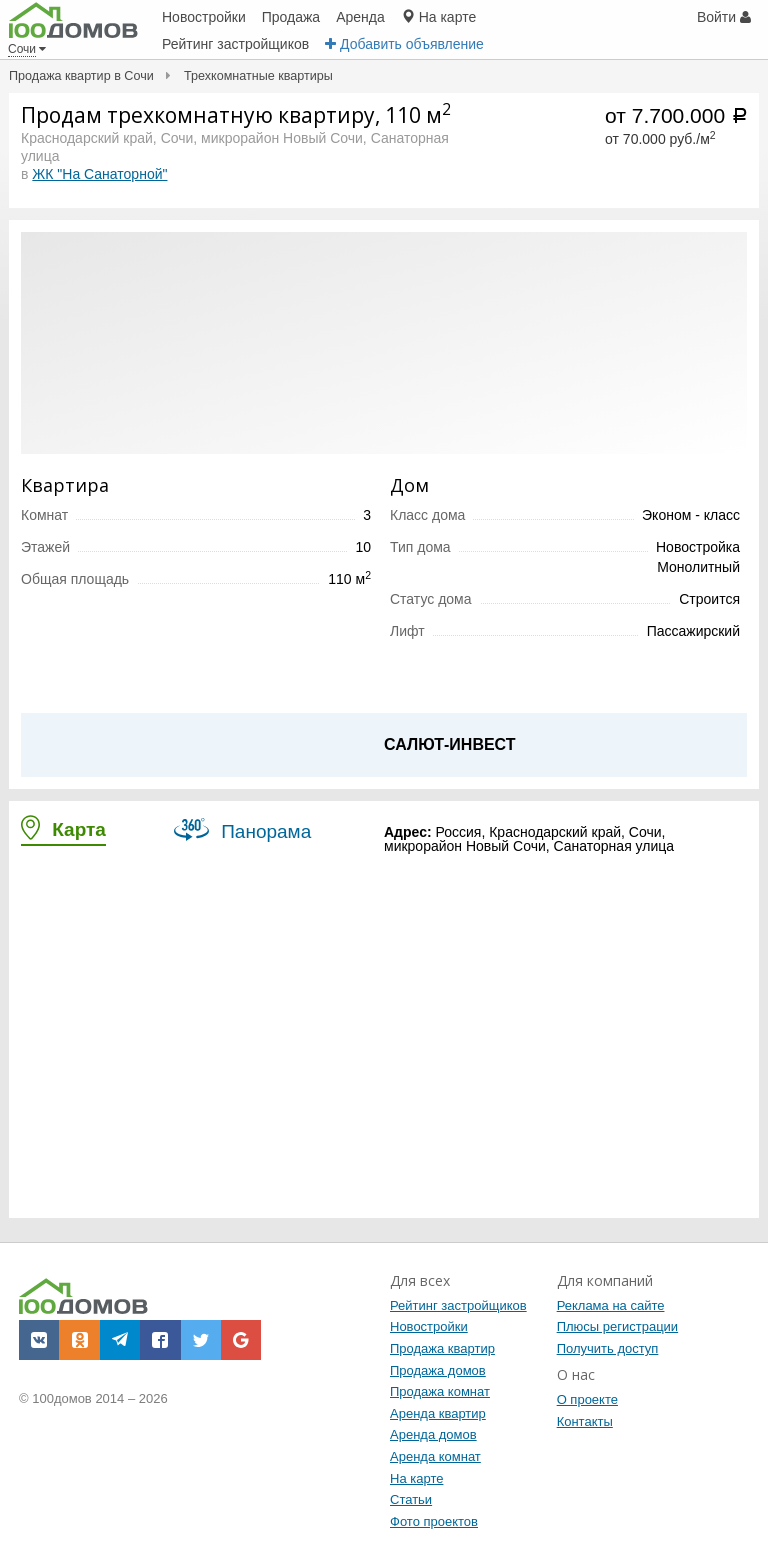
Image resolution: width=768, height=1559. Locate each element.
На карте (416, 1478)
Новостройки (429, 1326)
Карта (63, 827)
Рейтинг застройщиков (458, 1305)
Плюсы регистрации (617, 1326)
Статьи (411, 1499)
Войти (724, 17)
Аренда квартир (438, 1413)
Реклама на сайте (611, 1305)
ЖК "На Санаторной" (99, 174)
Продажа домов (438, 1370)
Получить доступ (608, 1348)
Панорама (242, 829)
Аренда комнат (435, 1456)
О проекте (587, 1399)
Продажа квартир (442, 1348)
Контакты (585, 1421)
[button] (39, 1340)
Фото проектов (434, 1521)
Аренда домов (433, 1434)
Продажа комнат (440, 1391)
